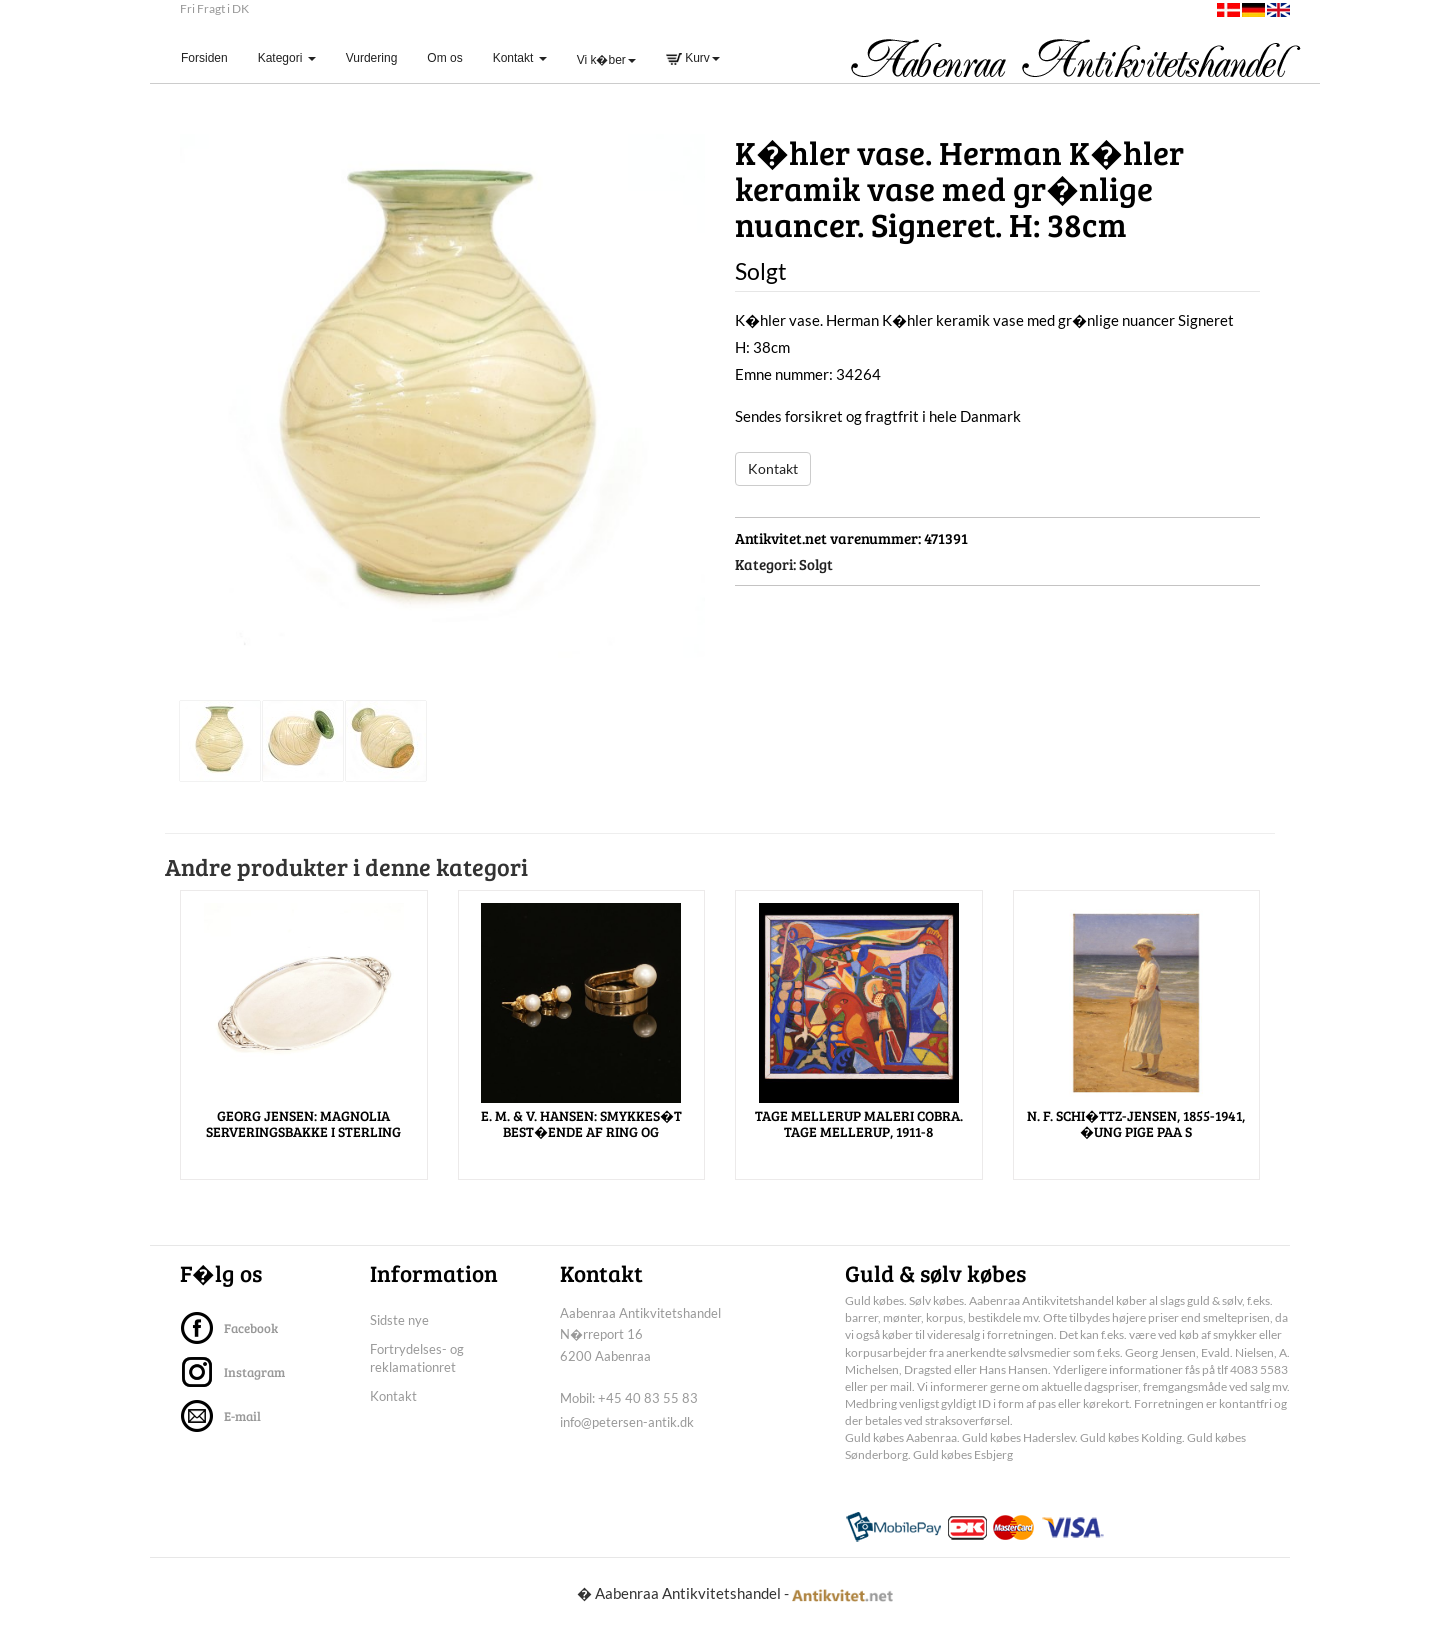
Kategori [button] (287, 58)
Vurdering (372, 58)
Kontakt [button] (520, 58)
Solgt (816, 564)
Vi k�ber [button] (606, 60)
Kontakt (773, 468)
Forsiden (212, 57)
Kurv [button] (693, 58)
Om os (444, 58)
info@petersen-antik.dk (627, 1422)
